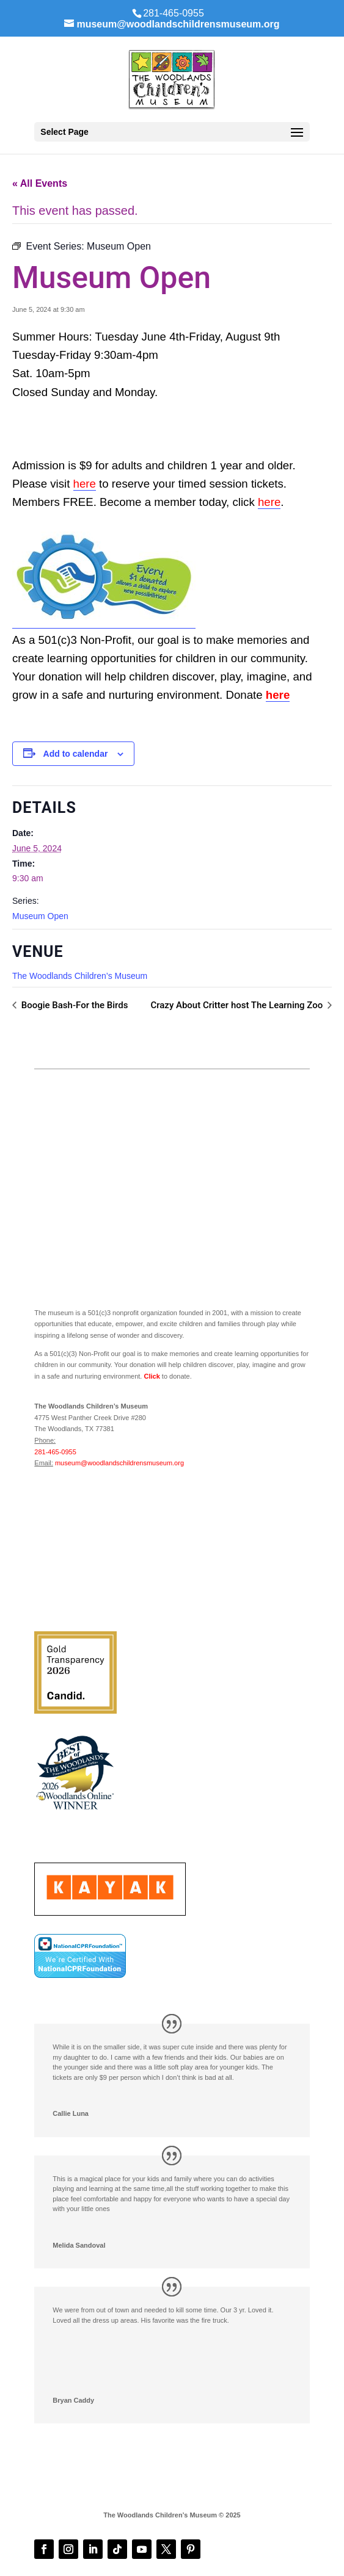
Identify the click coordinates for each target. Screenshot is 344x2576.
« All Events (39, 183)
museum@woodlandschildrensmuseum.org (119, 1463)
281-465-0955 (55, 1452)
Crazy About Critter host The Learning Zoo (237, 1005)
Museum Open (40, 916)
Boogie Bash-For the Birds (73, 1005)
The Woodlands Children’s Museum (79, 976)
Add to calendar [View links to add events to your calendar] (75, 754)
